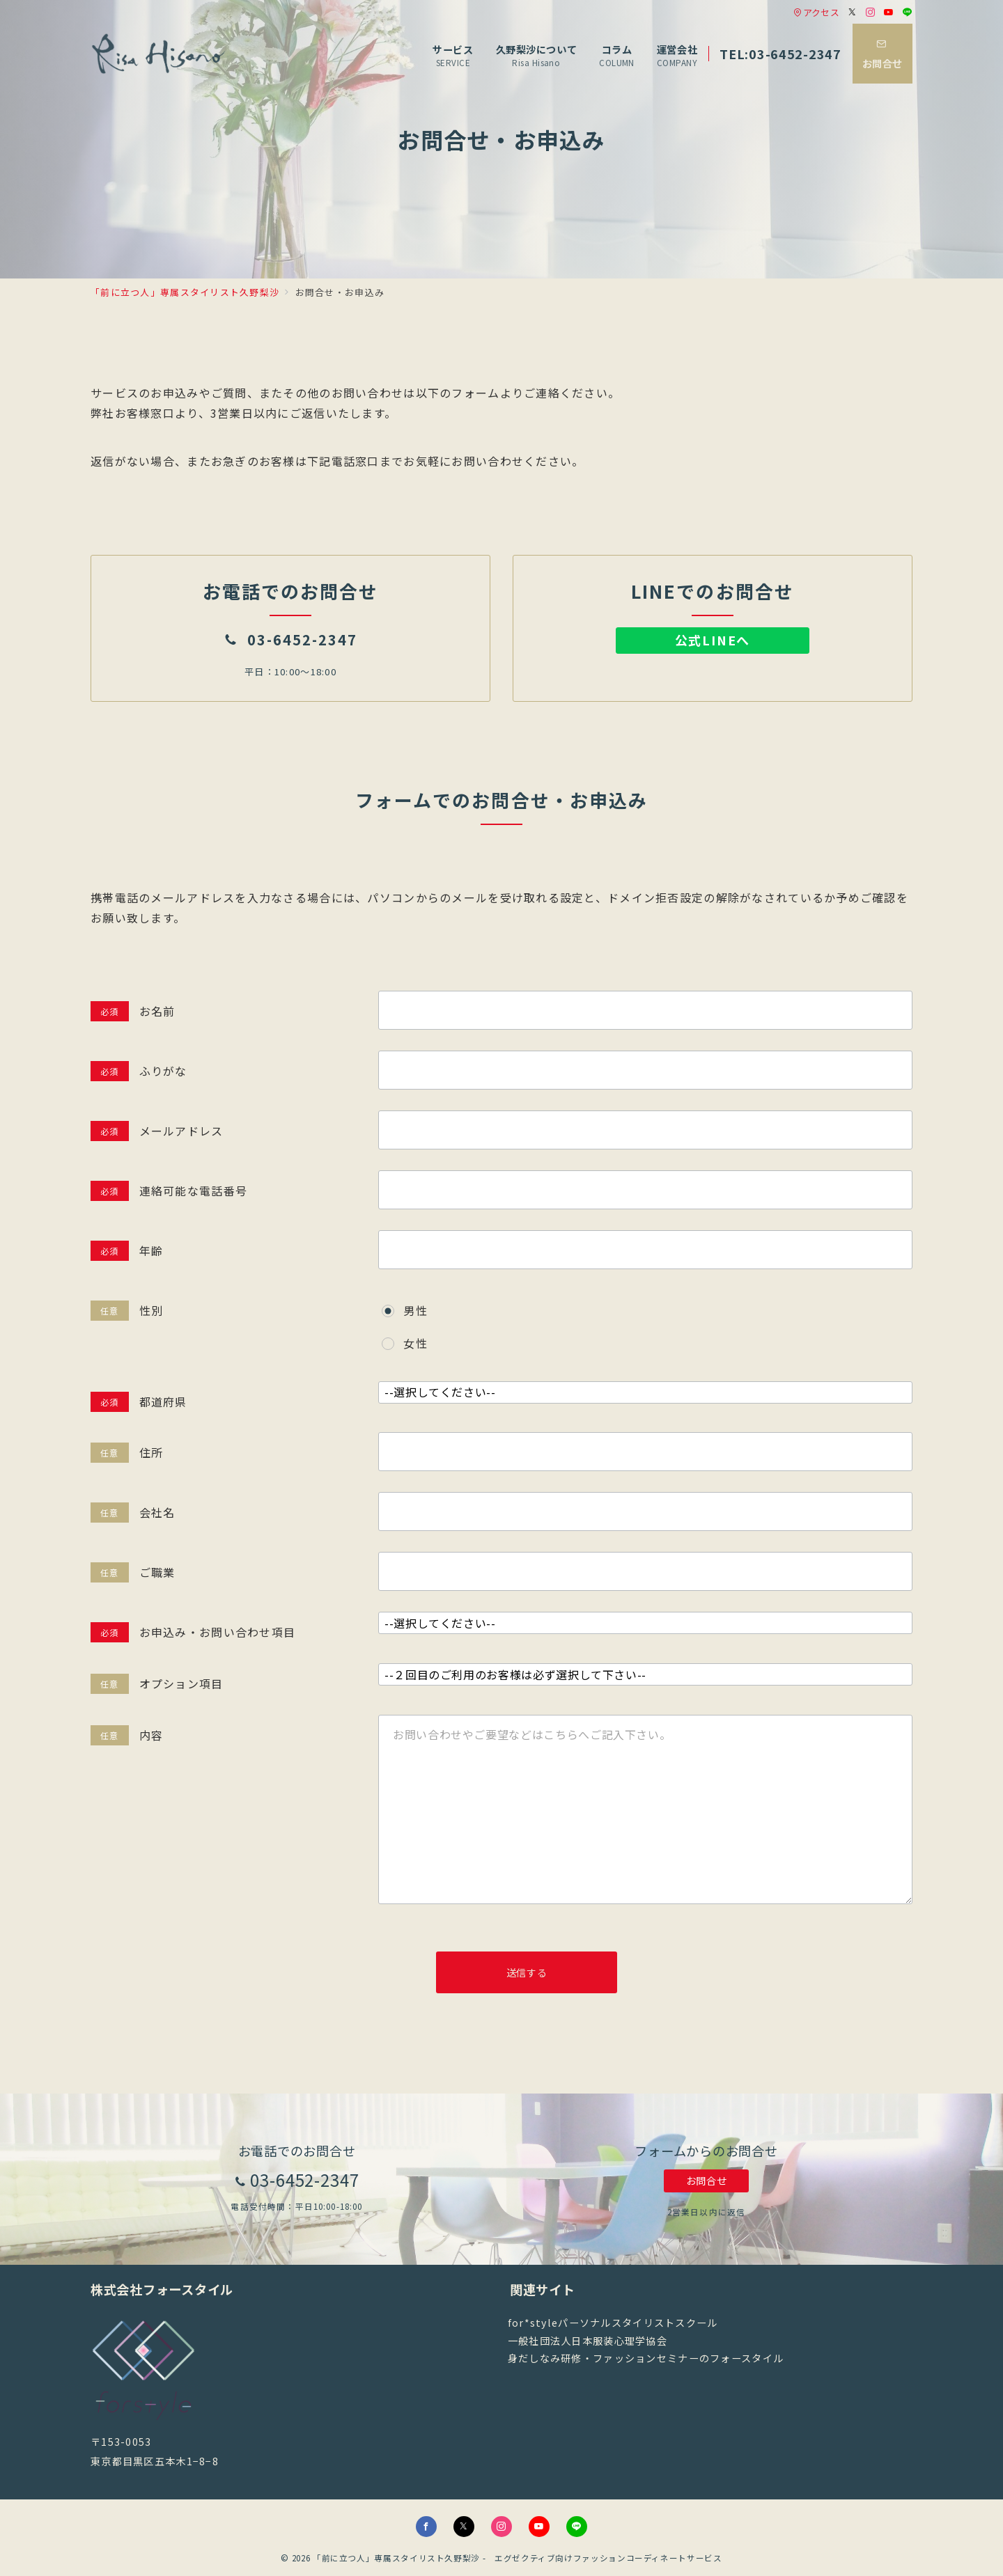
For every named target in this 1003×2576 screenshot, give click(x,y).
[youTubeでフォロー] (539, 2526)
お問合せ (706, 2181)
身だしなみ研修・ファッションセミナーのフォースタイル (646, 2358)
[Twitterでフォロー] (852, 12)
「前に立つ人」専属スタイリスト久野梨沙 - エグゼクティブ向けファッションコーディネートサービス (517, 2557)
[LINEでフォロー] (907, 12)
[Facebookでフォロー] (426, 2526)
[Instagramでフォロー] (871, 12)
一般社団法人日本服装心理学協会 (587, 2341)
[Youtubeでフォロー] (889, 12)
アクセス (816, 12)
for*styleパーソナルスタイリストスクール (613, 2323)
